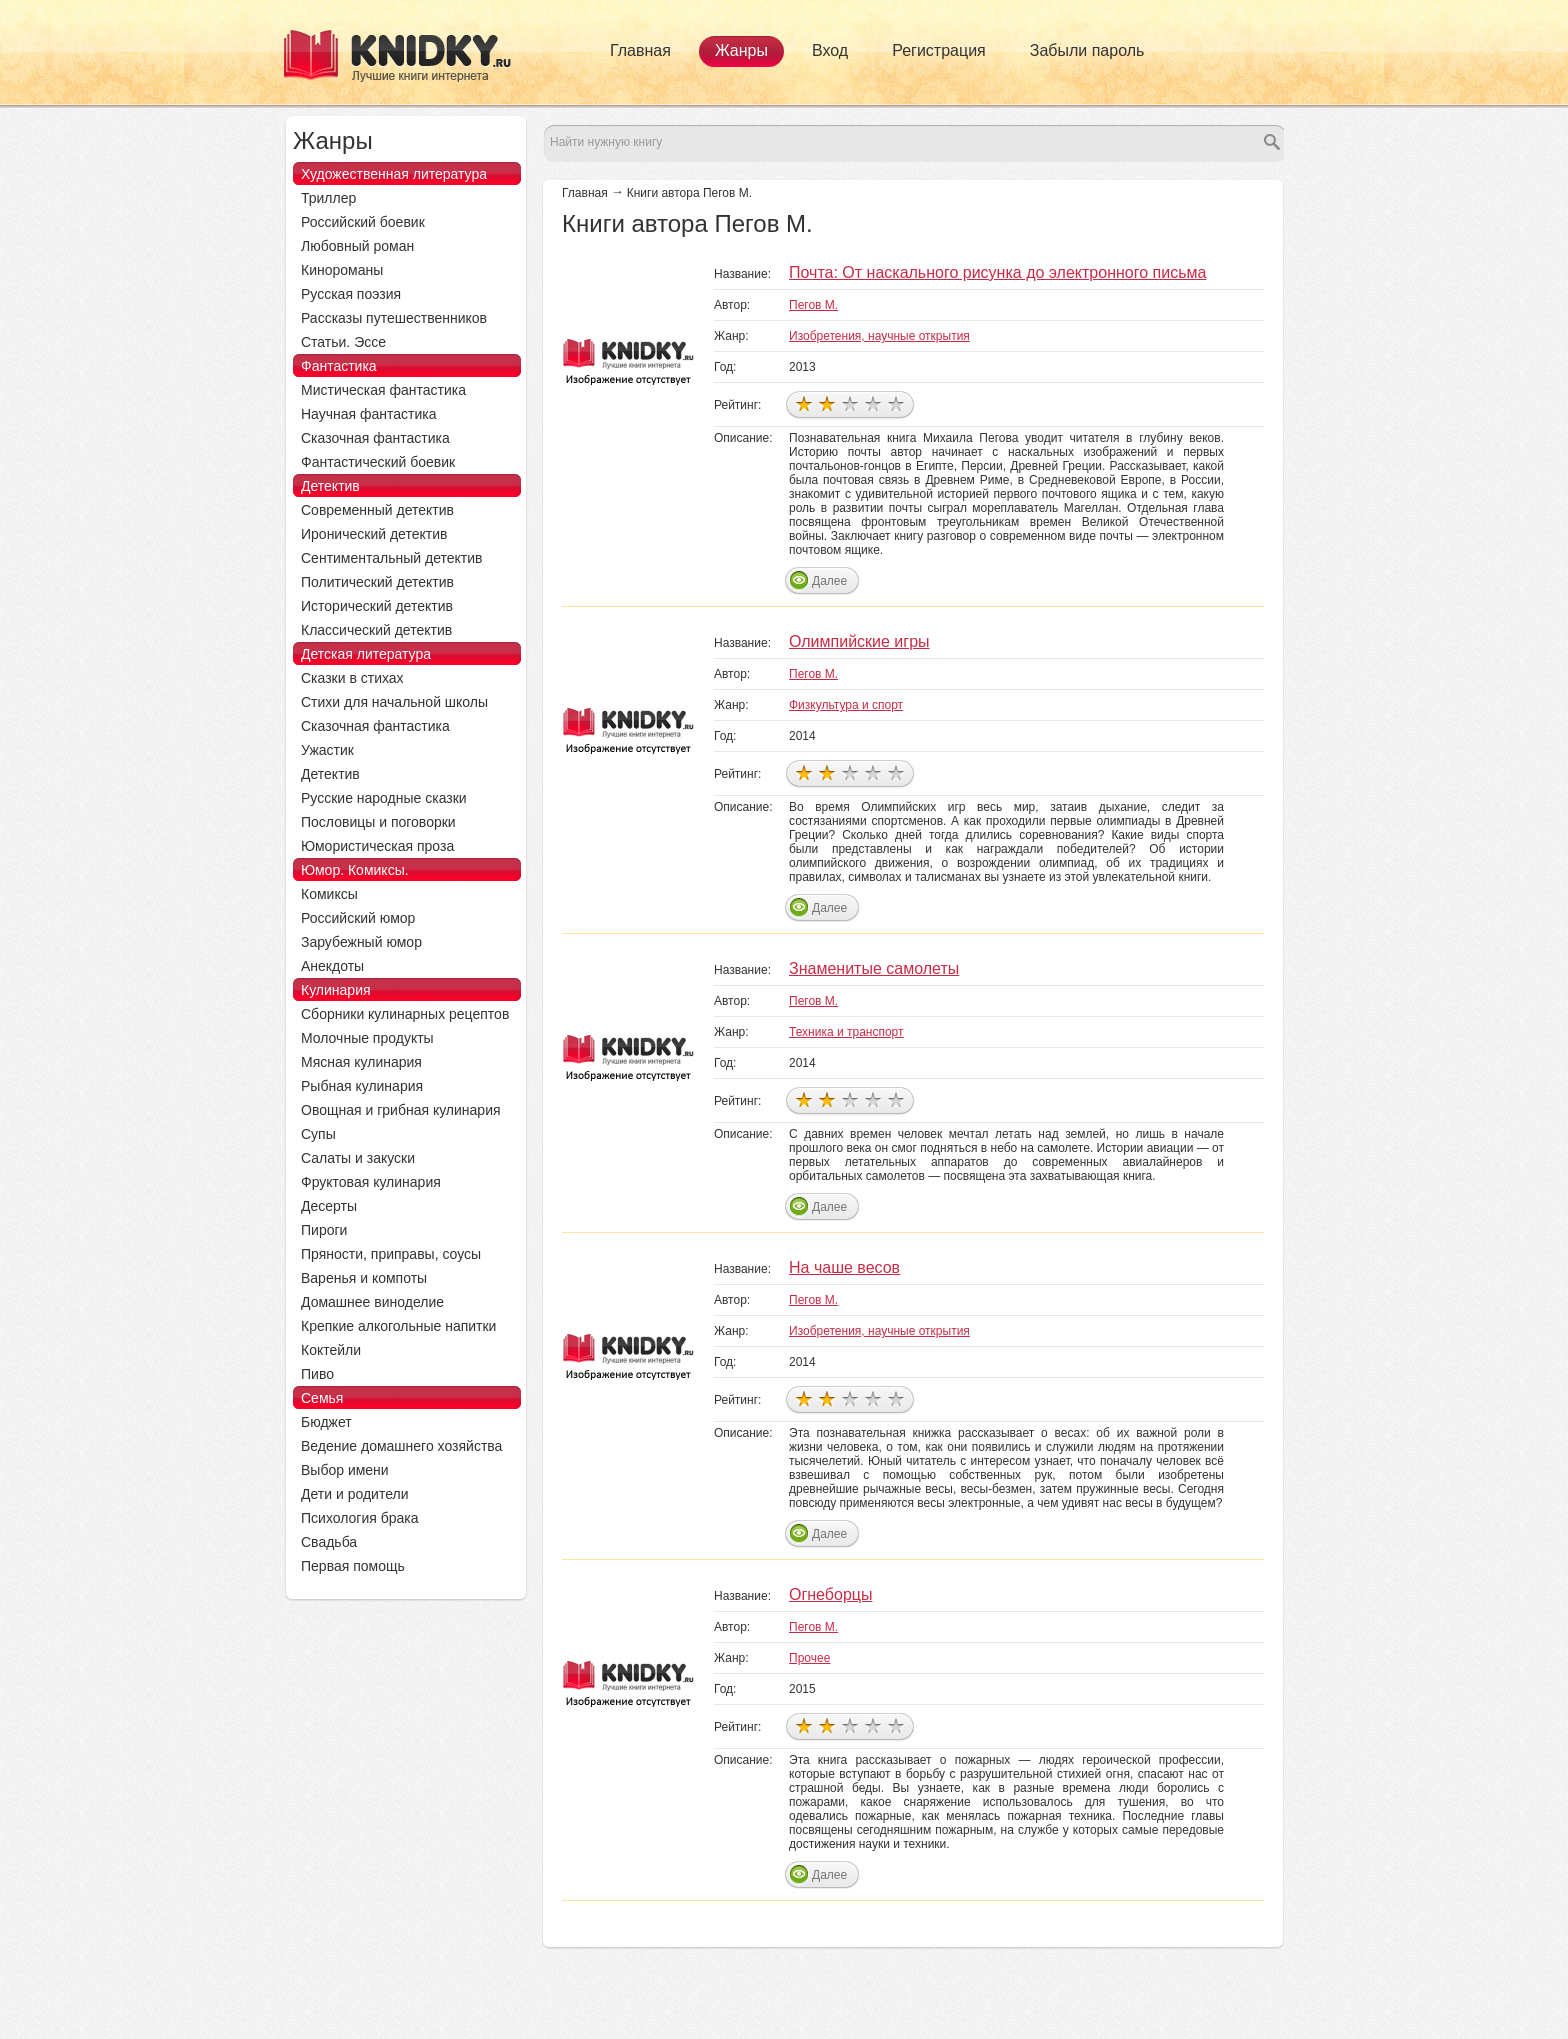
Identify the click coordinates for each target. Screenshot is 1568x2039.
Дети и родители (354, 1494)
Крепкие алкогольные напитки (398, 1326)
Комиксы (329, 894)
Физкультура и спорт (846, 705)
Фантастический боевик (378, 462)
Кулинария (336, 990)
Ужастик (327, 750)
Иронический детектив (374, 534)
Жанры (741, 50)
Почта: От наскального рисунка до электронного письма (997, 272)
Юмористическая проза (377, 846)
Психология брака (360, 1518)
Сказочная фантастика (375, 438)
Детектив (330, 486)
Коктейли (331, 1350)
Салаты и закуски (358, 1158)
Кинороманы (342, 270)
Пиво (317, 1374)
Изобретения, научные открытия (879, 336)
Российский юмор (358, 918)
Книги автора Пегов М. (689, 193)
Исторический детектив (377, 606)
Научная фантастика (369, 414)
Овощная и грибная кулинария (401, 1110)
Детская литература (366, 654)
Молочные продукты (367, 1038)
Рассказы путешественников (394, 318)
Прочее (809, 1658)
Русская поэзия (351, 294)
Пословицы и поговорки (378, 822)
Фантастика (339, 366)
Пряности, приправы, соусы (391, 1254)
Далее (829, 581)
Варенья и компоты (364, 1278)
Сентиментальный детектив (392, 558)
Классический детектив (376, 630)
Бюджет (326, 1422)
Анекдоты (332, 966)
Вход (830, 50)
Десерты (329, 1206)
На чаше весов (844, 1267)
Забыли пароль (1087, 50)
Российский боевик (363, 222)
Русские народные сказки (384, 798)
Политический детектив (377, 582)
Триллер (328, 198)
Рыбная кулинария (362, 1086)
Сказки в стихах (352, 678)
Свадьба (329, 1542)
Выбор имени (345, 1470)
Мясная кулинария (361, 1062)
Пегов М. (813, 305)
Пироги (324, 1230)
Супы (318, 1134)
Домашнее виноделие (372, 1302)
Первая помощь (353, 1566)
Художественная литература (394, 174)
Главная (640, 50)
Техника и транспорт (846, 1032)
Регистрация (939, 50)
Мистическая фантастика (383, 390)
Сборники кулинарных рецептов (405, 1014)
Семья (322, 1398)
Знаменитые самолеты (874, 968)
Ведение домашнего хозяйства (401, 1446)
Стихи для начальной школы (394, 702)
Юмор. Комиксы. (355, 870)
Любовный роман (357, 246)
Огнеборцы (830, 1594)
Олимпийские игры (859, 641)
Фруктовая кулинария (371, 1182)
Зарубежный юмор (361, 942)
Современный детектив (377, 510)
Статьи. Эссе (343, 342)
